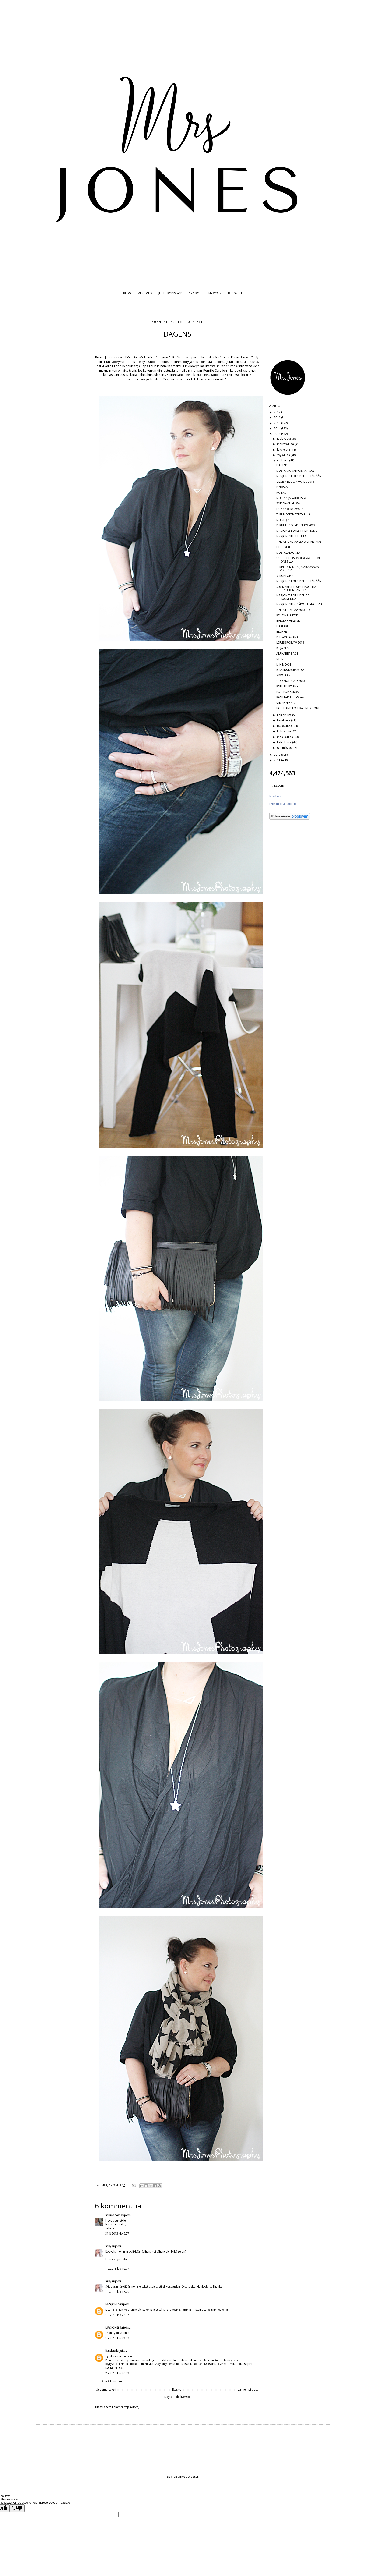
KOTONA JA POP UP (289, 615)
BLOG (127, 293)
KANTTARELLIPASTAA (290, 697)
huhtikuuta (284, 731)
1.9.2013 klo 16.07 (117, 2269)
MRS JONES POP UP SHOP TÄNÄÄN (298, 476)
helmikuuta (284, 742)
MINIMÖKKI (283, 664)
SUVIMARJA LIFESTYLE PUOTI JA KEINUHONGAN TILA (296, 588)
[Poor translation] (17, 2508)
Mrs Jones (275, 796)
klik (193, 379)
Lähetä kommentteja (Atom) (120, 2407)
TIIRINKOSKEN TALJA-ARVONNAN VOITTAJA (297, 568)
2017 (277, 412)
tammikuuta (285, 748)
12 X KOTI (195, 293)
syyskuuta (284, 455)
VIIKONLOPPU (285, 576)
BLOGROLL (235, 293)
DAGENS (281, 465)
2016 (277, 417)
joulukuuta (284, 439)
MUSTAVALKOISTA (288, 553)
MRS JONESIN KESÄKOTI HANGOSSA (299, 604)
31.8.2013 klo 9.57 (117, 2234)
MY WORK (214, 293)
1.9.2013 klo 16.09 (117, 2292)
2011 (277, 760)
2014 (277, 428)
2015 (277, 423)
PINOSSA (282, 487)
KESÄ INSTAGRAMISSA (290, 670)
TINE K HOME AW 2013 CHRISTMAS (298, 542)
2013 (277, 434)
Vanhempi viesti (248, 2390)
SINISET (281, 659)
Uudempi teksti (106, 2390)
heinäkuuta (284, 715)
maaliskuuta (285, 737)
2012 (277, 755)
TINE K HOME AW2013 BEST (294, 610)
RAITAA (281, 493)
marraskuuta (286, 444)
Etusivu (176, 2390)
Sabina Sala (112, 2215)
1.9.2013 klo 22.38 (117, 2338)
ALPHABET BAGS (287, 654)
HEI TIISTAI (283, 547)
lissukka (110, 2351)
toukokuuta (285, 726)
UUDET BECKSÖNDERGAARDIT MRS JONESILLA (299, 559)
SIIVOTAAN (283, 675)
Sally (108, 2246)
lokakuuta (284, 450)
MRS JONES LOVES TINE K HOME (296, 531)
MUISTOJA (282, 520)
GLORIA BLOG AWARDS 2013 (295, 482)
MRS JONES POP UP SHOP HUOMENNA (292, 597)
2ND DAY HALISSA (288, 503)
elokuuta (283, 460)
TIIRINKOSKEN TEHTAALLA (293, 514)
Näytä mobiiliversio (177, 2397)
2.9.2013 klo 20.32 (117, 2373)
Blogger (193, 2477)
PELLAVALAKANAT (288, 637)
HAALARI (282, 626)
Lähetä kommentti (112, 2381)
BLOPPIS (281, 632)
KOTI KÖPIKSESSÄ (287, 692)
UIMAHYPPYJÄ (285, 703)
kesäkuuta (284, 720)
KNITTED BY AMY (287, 686)
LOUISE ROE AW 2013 (290, 643)
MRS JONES (145, 293)
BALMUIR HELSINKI (288, 621)
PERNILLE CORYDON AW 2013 (295, 525)
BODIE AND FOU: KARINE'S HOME (298, 708)
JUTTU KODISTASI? (170, 293)
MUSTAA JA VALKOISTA (291, 498)
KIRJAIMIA (282, 648)
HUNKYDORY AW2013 (290, 509)
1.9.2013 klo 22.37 (117, 2315)
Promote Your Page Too (282, 803)
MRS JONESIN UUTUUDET (292, 536)
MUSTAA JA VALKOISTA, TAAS (295, 471)
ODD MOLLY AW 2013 (290, 681)
